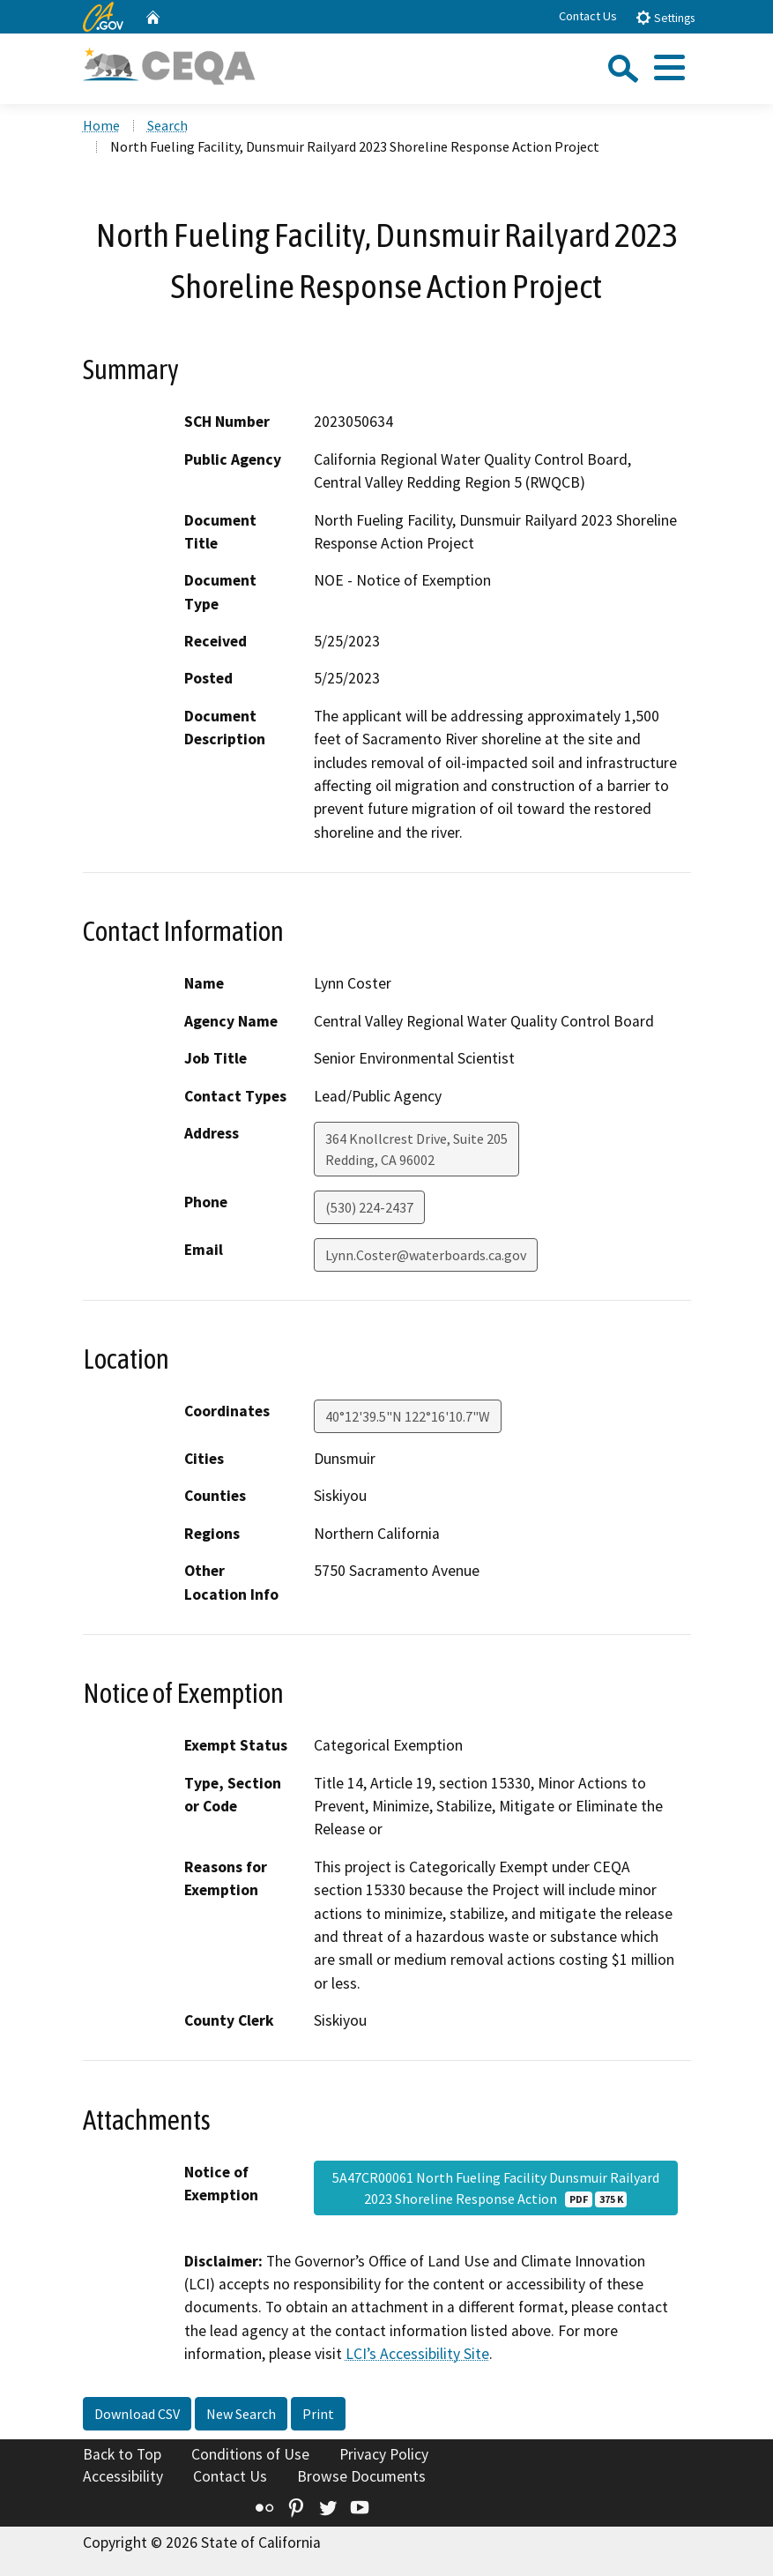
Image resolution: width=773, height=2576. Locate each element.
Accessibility (123, 2476)
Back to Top (122, 2454)
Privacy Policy (383, 2454)
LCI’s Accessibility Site (417, 2353)
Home (101, 125)
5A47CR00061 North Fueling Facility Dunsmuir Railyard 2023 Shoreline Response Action (495, 2188)
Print (318, 2414)
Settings (665, 17)
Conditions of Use (250, 2454)
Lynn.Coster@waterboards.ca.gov (425, 1255)
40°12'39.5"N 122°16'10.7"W (407, 1416)
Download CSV (137, 2414)
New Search (241, 2414)
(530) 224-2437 (369, 1207)
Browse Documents (361, 2476)
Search (167, 125)
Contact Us (588, 16)
